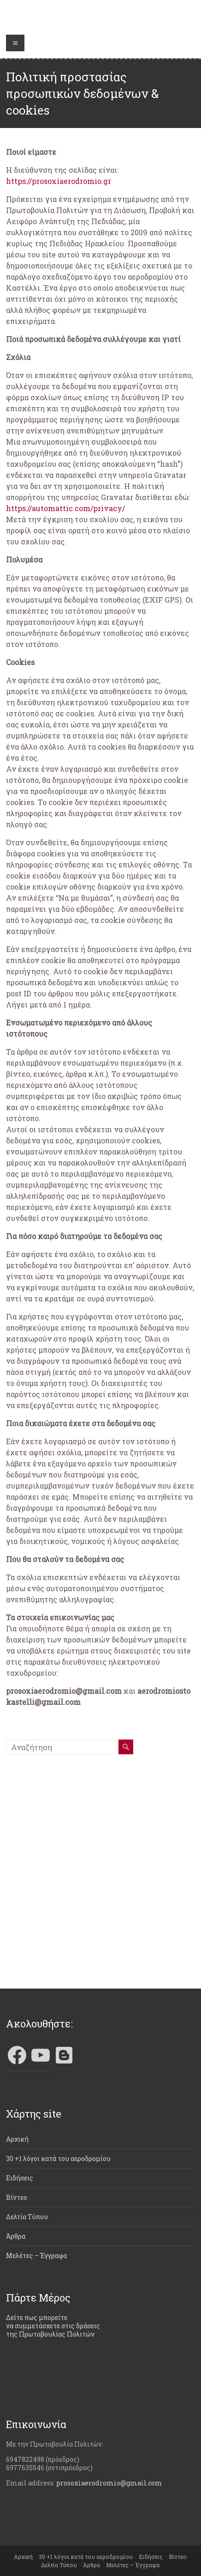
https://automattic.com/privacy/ (65, 508)
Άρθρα (15, 2236)
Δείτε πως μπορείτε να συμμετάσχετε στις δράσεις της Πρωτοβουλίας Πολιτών (53, 2325)
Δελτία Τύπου (27, 2216)
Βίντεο (16, 2197)
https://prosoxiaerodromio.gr (58, 181)
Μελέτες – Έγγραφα (36, 2255)
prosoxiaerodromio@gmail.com (109, 2482)
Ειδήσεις (19, 2177)
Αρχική (17, 2139)
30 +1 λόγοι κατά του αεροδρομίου (58, 2158)
